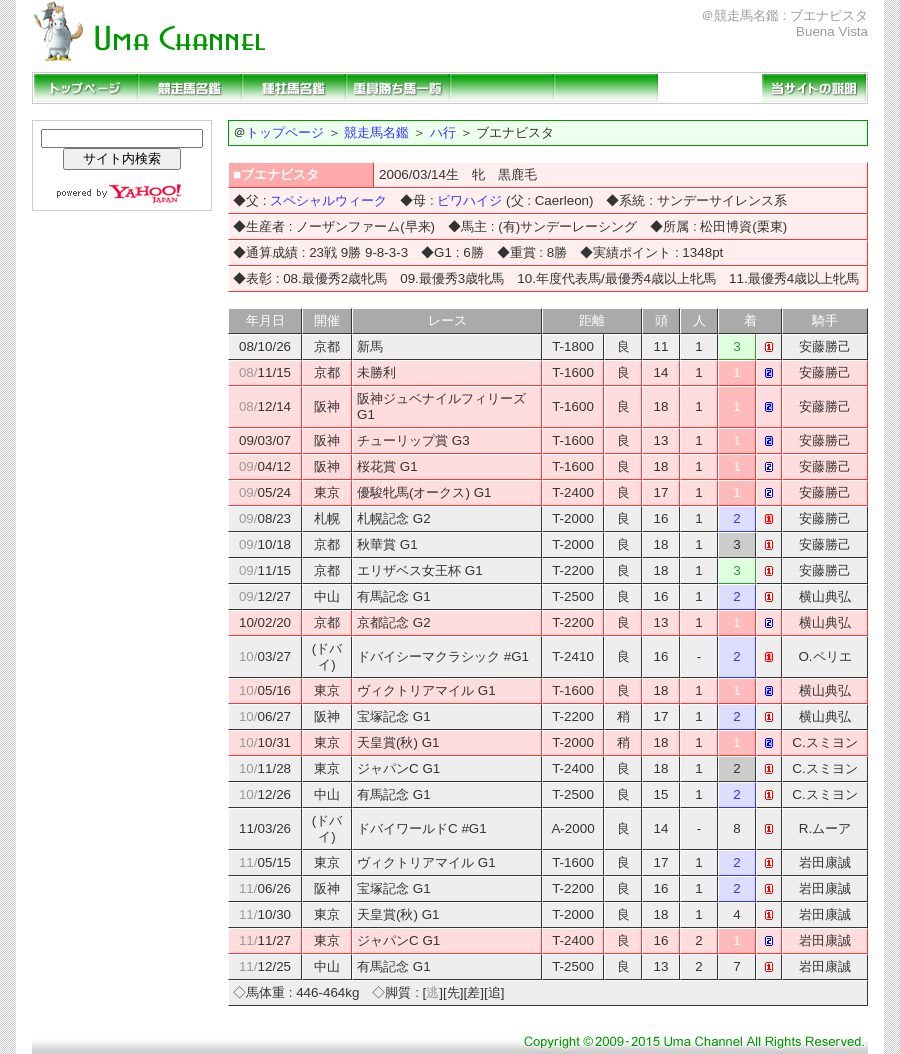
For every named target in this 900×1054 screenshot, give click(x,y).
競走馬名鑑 (190, 88)
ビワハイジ (469, 200)
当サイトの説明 (814, 88)
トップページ (86, 88)
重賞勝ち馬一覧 (398, 88)
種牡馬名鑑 (294, 88)
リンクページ (710, 88)
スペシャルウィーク (328, 200)
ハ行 (443, 132)
